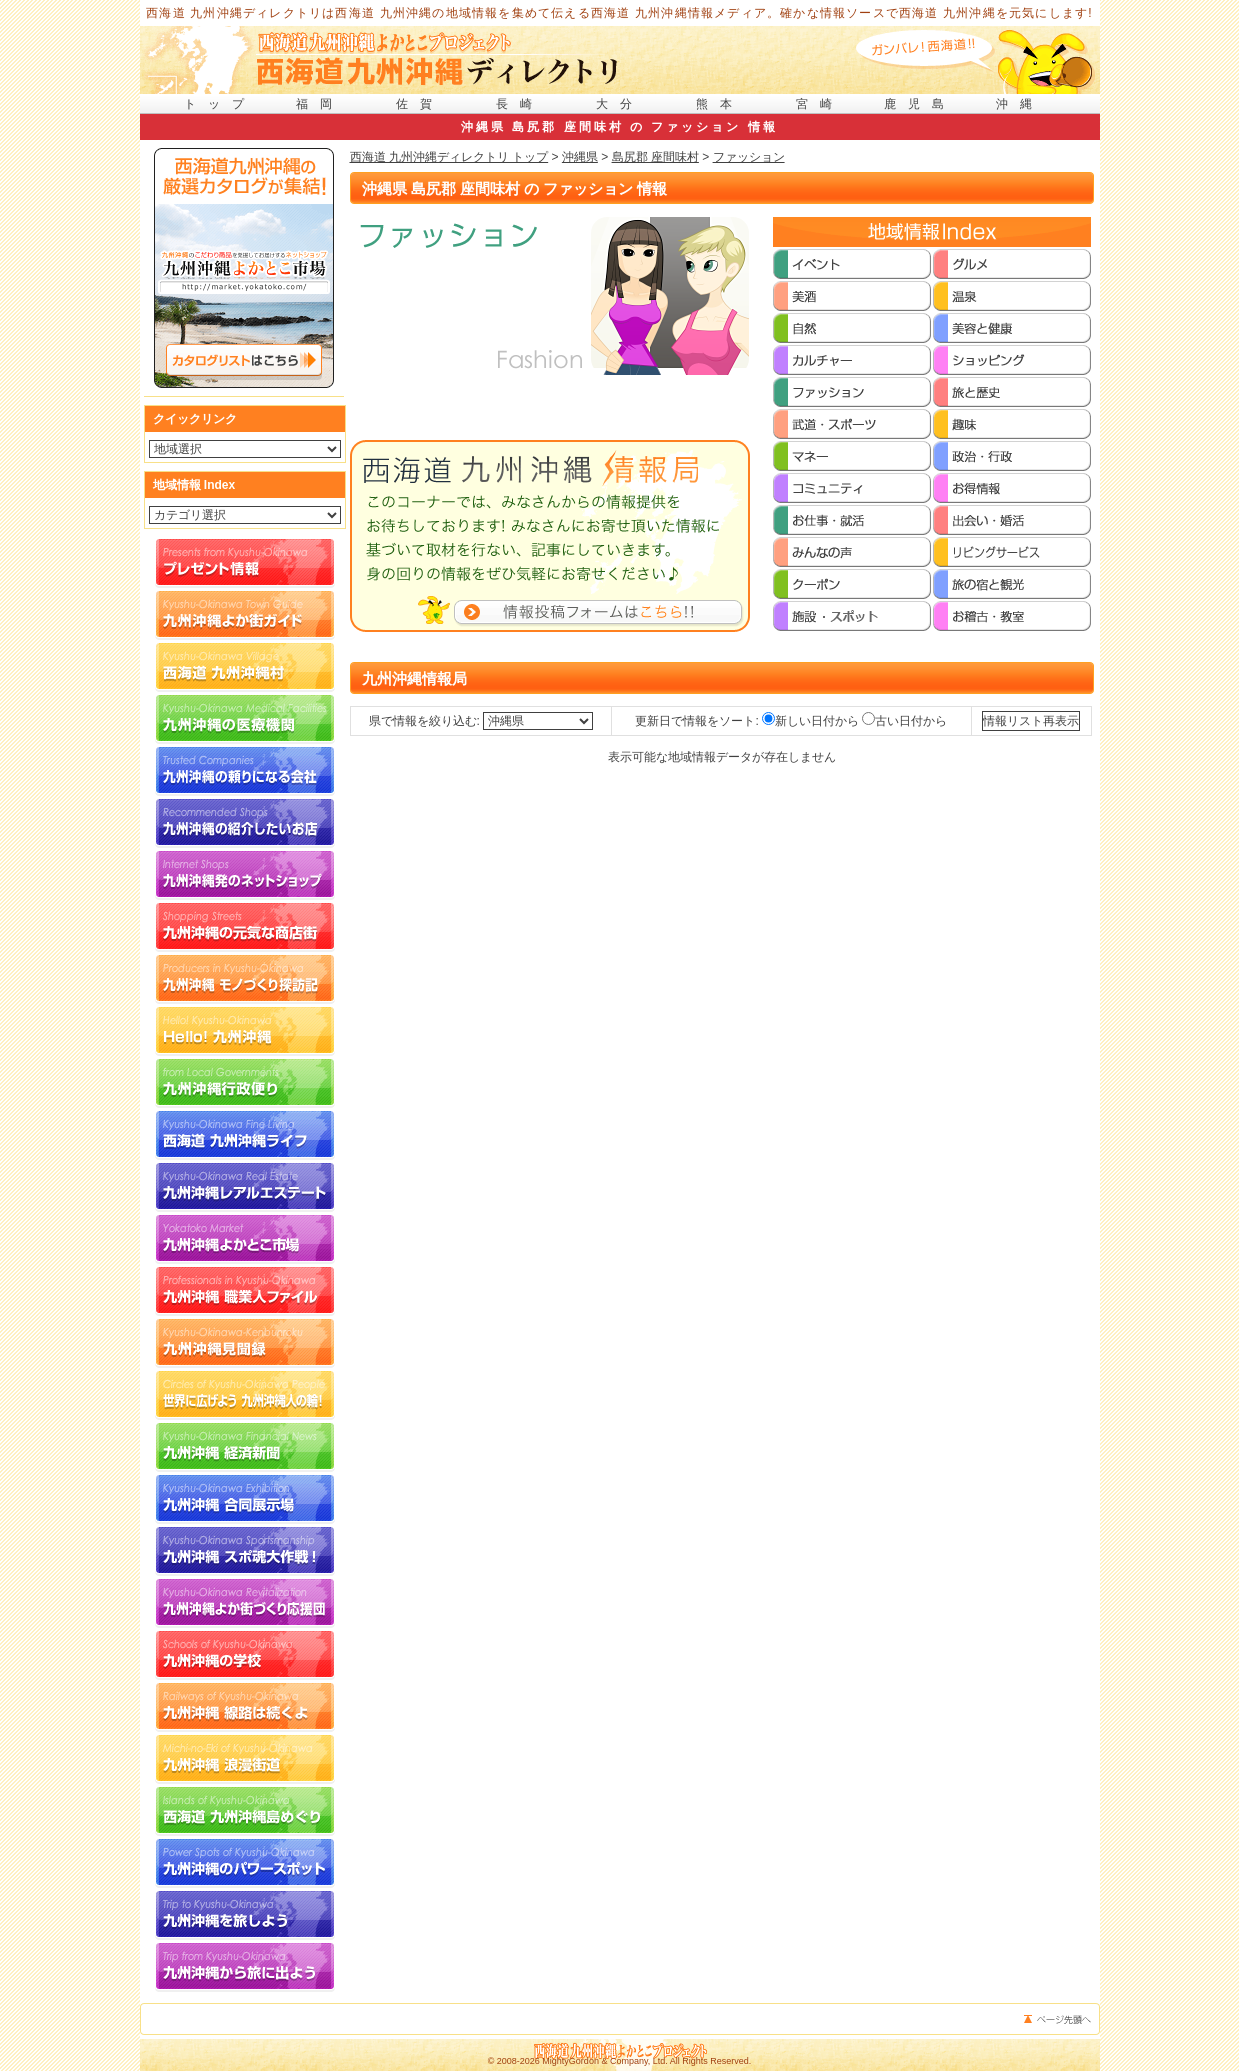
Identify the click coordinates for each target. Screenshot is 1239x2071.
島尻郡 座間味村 (655, 157)
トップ (220, 104)
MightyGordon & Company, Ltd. (604, 2061)
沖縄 (1020, 104)
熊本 (720, 104)
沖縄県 (580, 157)
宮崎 (820, 104)
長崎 (520, 104)
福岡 (320, 104)
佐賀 (420, 104)
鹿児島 (920, 104)
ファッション (749, 157)
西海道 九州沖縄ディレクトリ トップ (449, 157)
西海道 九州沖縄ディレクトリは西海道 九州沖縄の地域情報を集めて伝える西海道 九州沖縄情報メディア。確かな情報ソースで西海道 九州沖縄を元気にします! (619, 13)
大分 (620, 104)
